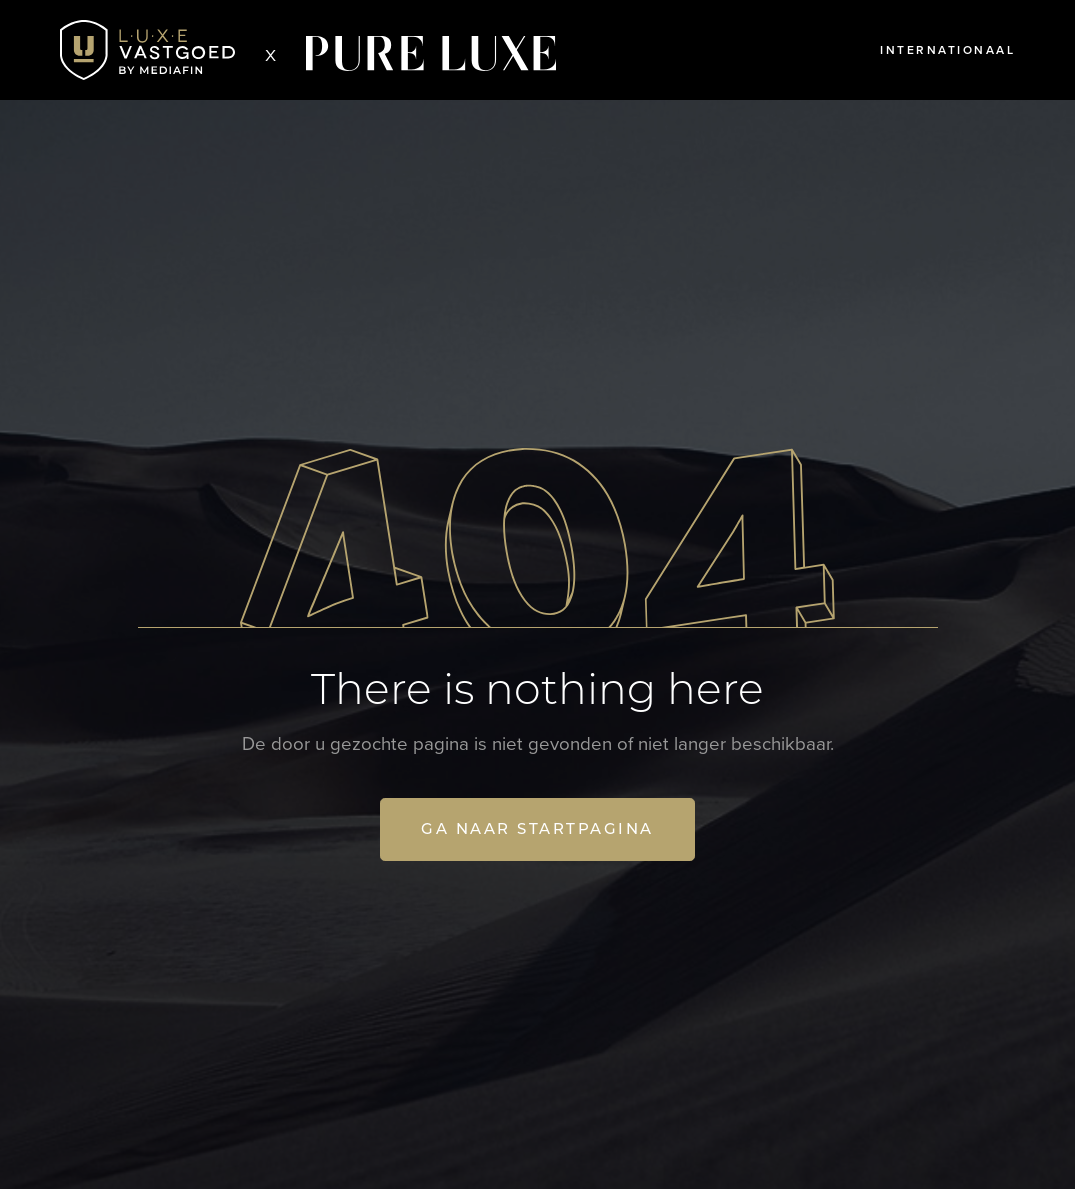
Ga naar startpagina (537, 828)
